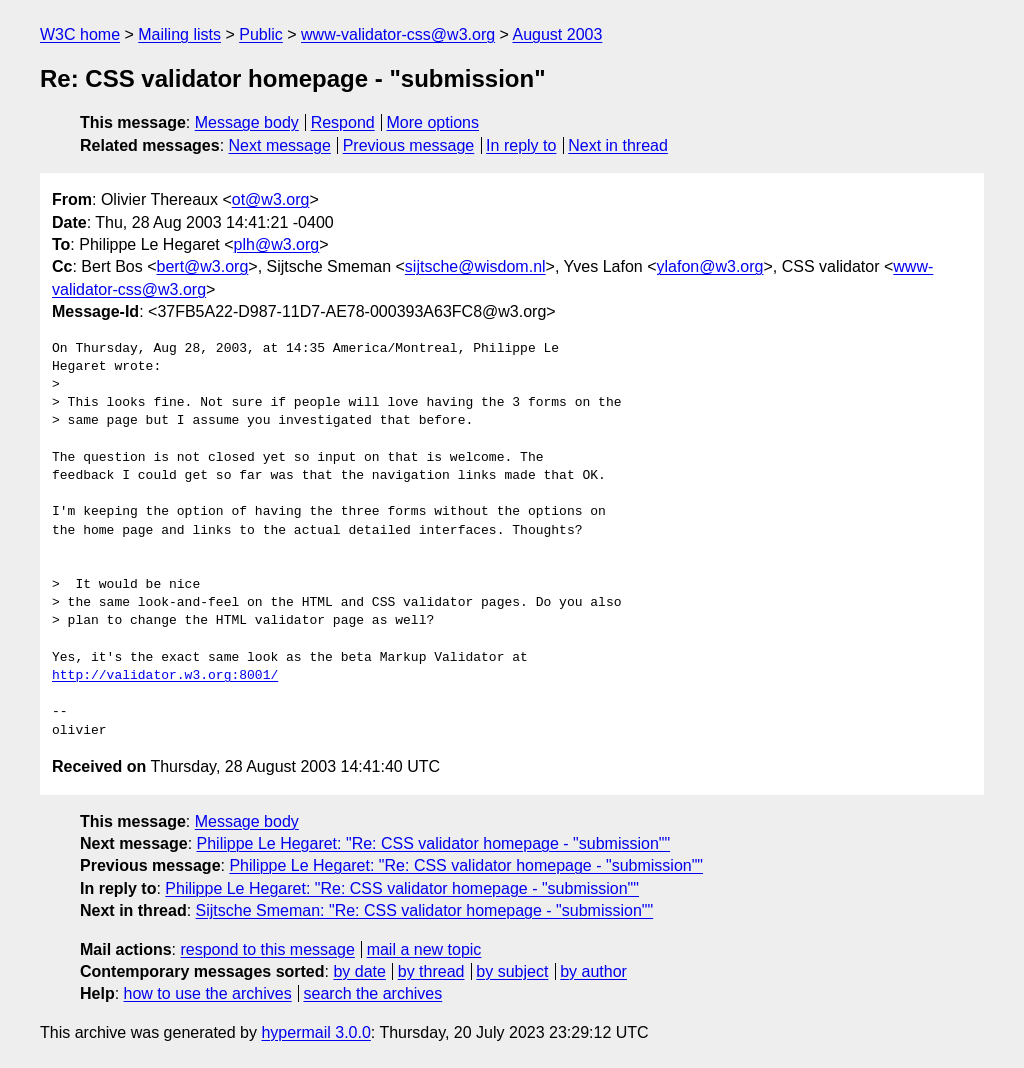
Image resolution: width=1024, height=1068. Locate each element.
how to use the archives (208, 993)
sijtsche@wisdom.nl (475, 266)
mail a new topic (424, 949)
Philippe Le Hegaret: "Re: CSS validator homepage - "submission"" (434, 843)
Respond (343, 122)
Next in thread (618, 145)
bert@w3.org (203, 266)
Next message (280, 145)
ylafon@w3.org (710, 266)
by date (359, 971)
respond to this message (267, 949)
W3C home (80, 34)
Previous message (409, 145)
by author (593, 971)
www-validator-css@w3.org (398, 34)
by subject (512, 971)
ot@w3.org (271, 199)
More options (433, 122)
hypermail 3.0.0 (315, 1032)
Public (261, 34)
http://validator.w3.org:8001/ (165, 676)
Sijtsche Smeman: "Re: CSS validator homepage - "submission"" (425, 910)
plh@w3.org (277, 244)
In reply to (521, 145)
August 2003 (557, 34)
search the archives (373, 993)
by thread (431, 971)
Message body (247, 122)
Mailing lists (179, 34)
